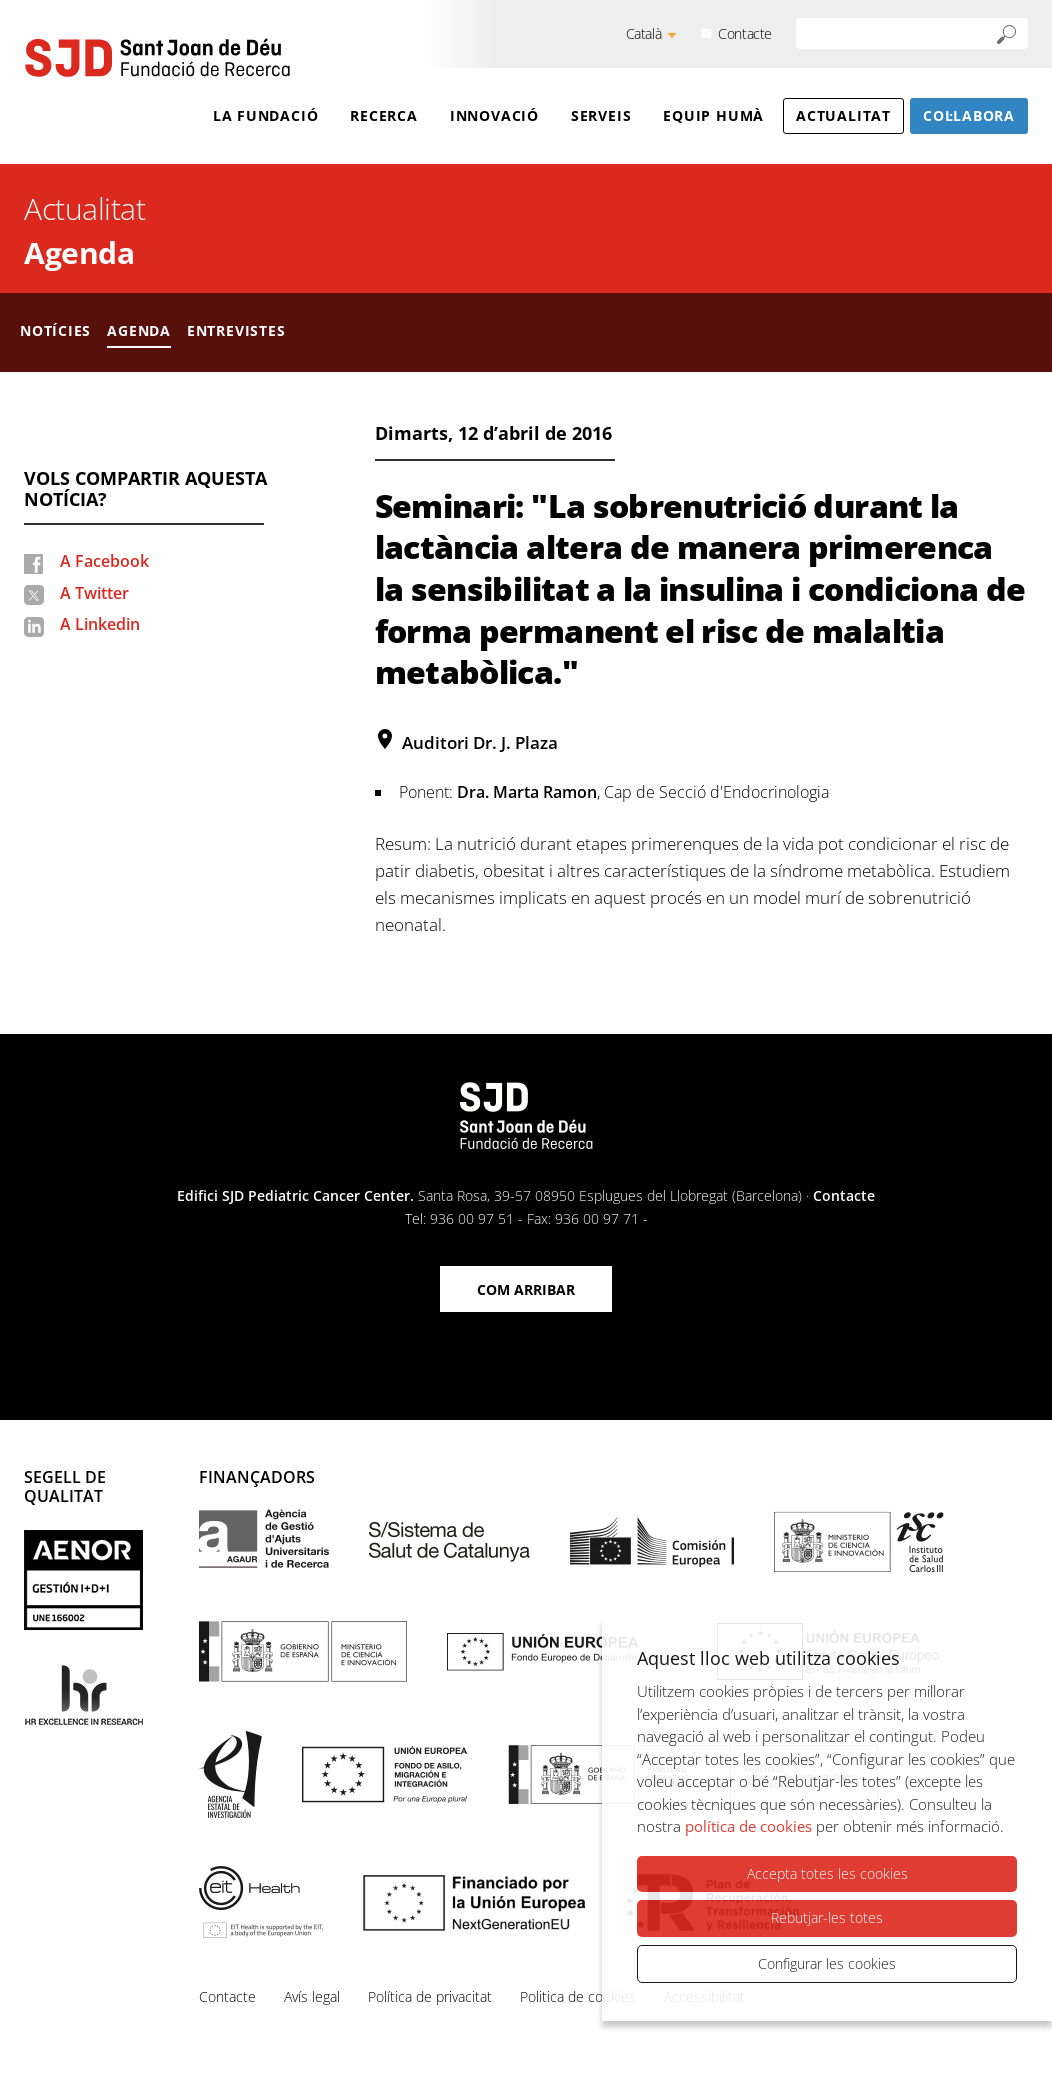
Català (644, 33)
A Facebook (104, 561)
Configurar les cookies (827, 1963)
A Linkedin (100, 624)
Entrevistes (236, 330)
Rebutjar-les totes (827, 1917)
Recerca (383, 115)
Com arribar (526, 1289)
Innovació (494, 115)
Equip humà (713, 115)
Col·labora (969, 115)
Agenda (79, 252)
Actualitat (843, 115)
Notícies (55, 330)
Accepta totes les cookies (827, 1873)
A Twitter (94, 593)
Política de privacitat (430, 1996)
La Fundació (266, 115)
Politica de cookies (578, 1996)
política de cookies (748, 1826)
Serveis (601, 115)
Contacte (745, 33)
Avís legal (312, 1996)
